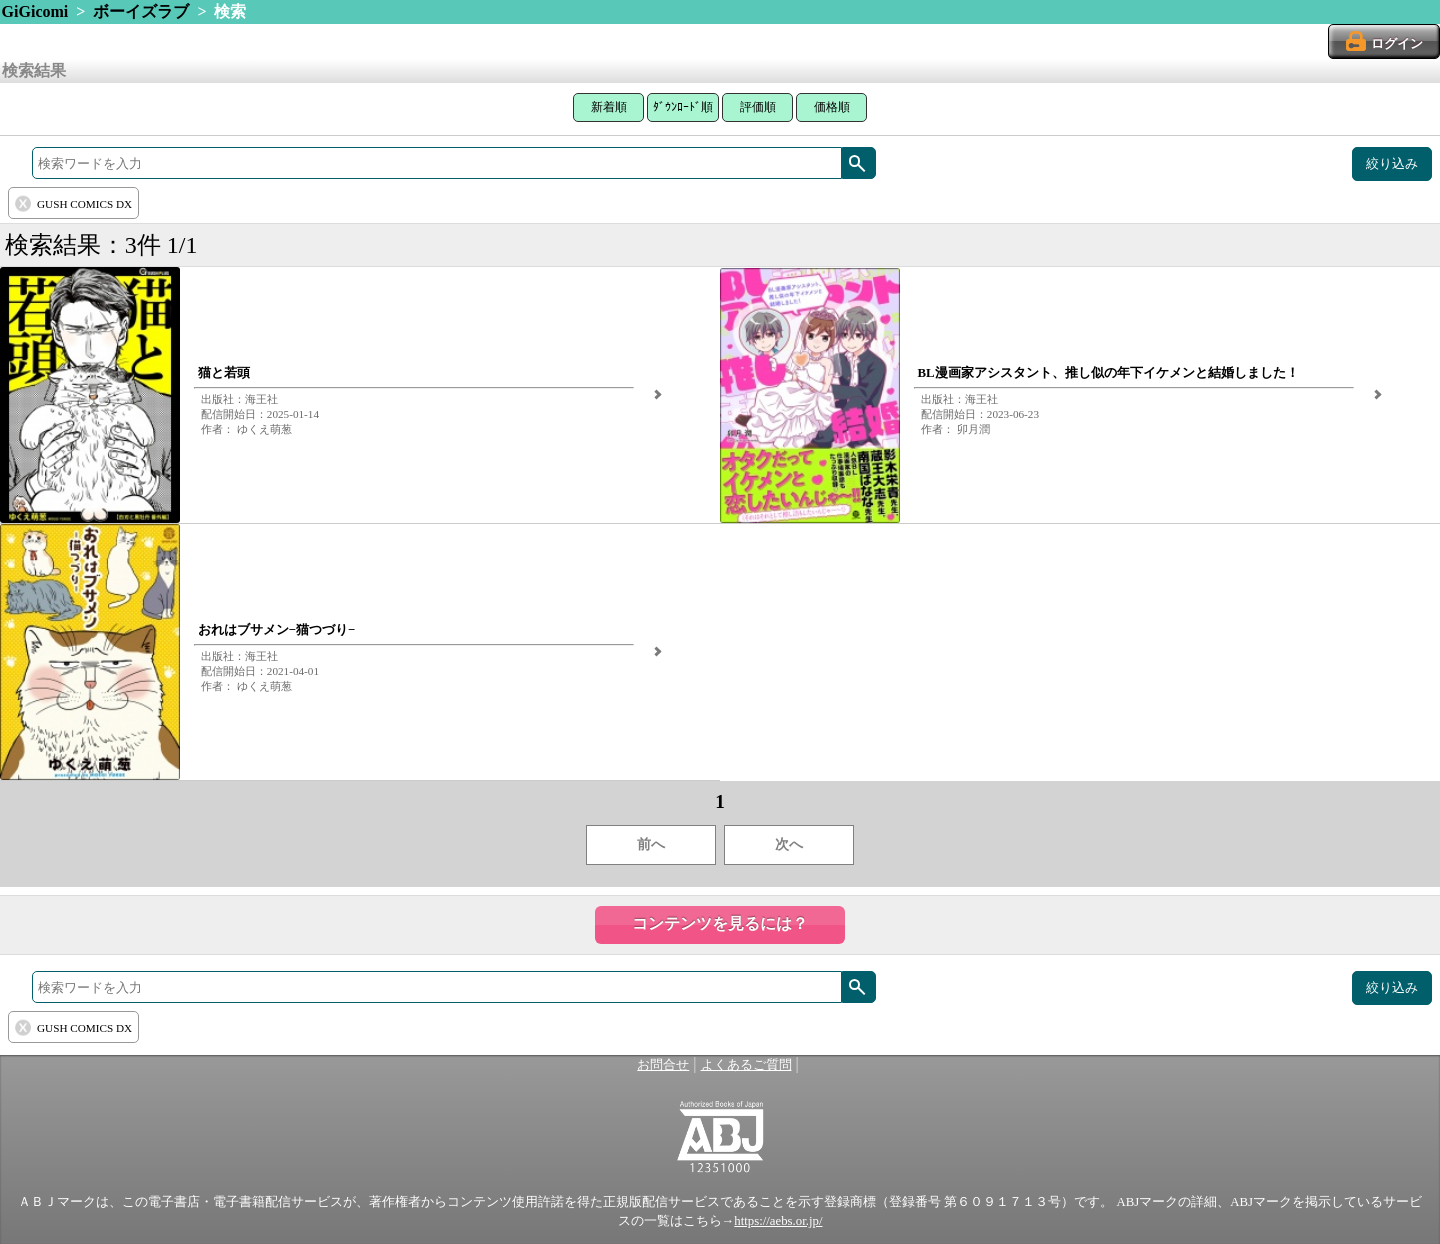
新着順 (609, 107)
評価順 (758, 107)
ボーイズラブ (141, 11)
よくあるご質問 (746, 1065)
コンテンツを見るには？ (720, 923)
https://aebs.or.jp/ (778, 1221)
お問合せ (663, 1065)
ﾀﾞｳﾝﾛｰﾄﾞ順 (683, 107)
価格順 (832, 107)
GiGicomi (35, 11)
